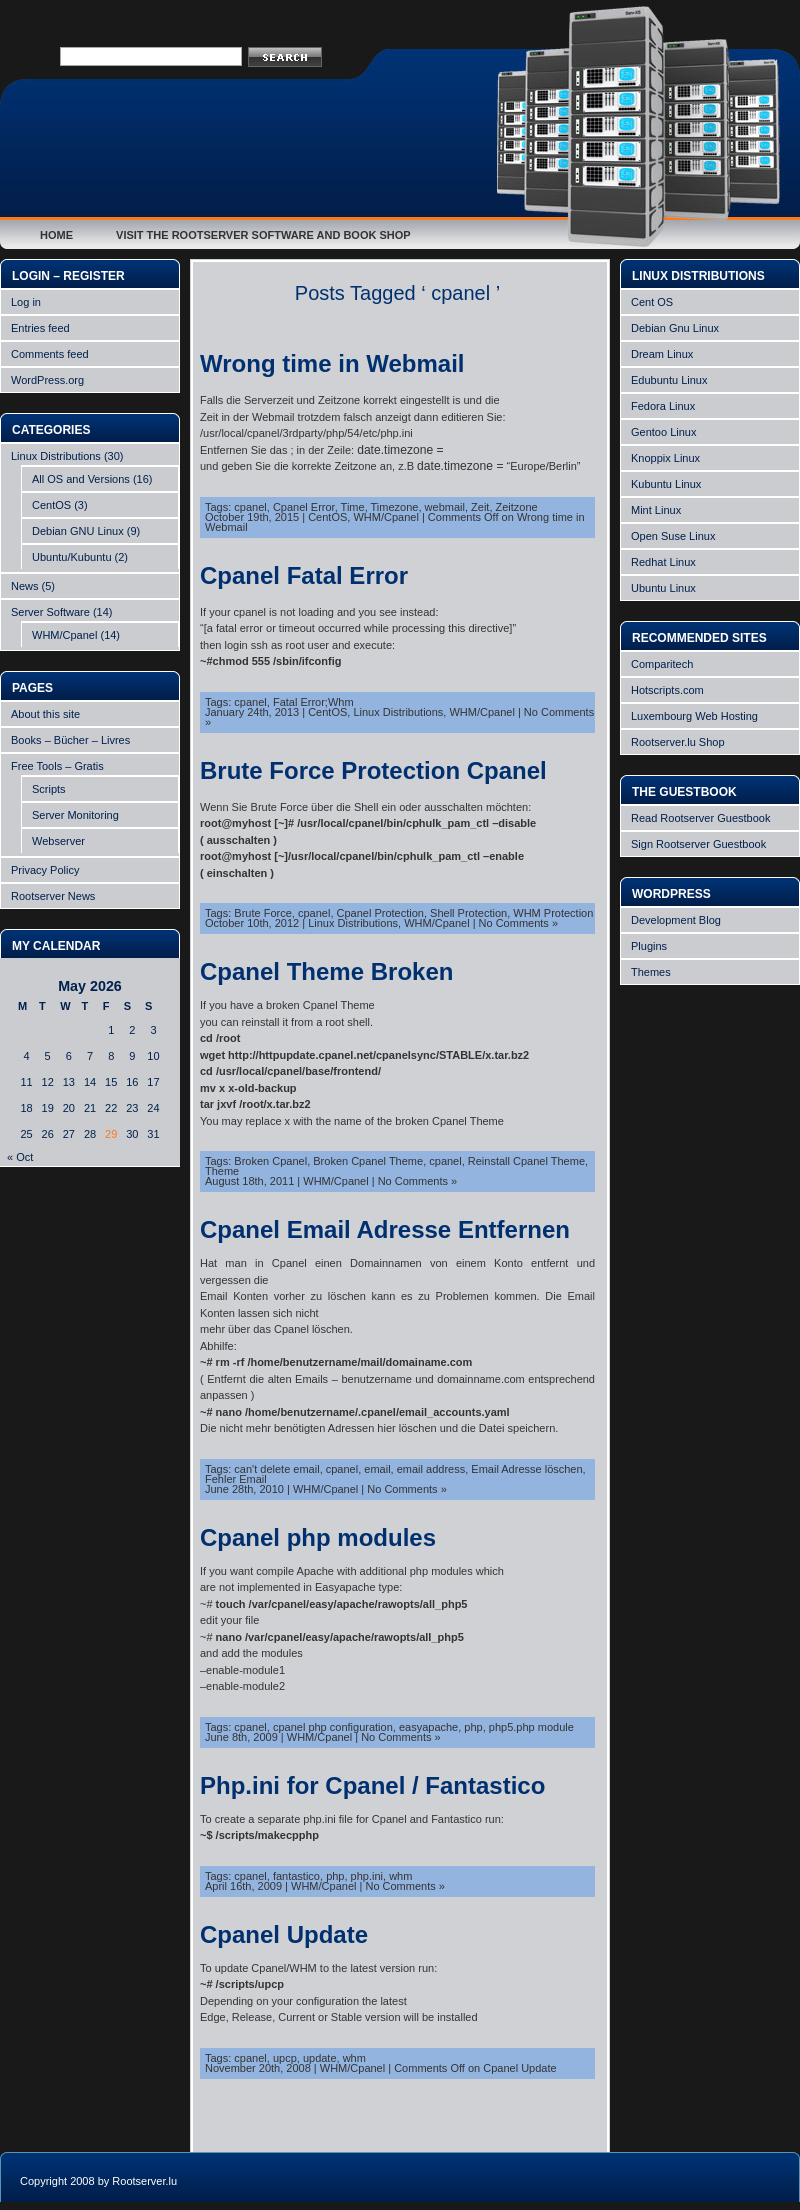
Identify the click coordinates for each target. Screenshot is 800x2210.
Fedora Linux (663, 406)
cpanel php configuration (333, 1727)
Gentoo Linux (663, 432)
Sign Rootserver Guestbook (698, 844)
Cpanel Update (284, 1934)
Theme (222, 1171)
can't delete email (276, 1469)
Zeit (480, 507)
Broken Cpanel (270, 1161)
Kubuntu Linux (666, 484)
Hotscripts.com (667, 690)
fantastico (296, 1876)
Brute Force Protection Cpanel (373, 770)
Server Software (50, 612)
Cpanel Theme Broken (326, 971)
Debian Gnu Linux (675, 328)
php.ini (367, 1876)
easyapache (428, 1727)
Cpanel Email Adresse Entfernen (385, 1229)
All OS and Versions (81, 479)
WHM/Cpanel (64, 635)
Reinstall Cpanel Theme (526, 1161)
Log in (26, 302)
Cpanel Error (304, 507)
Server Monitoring (75, 815)
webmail (445, 507)
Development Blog (676, 920)
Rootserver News (53, 896)
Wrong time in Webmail (332, 363)
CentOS (51, 505)
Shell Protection (468, 913)
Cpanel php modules (318, 1537)
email (377, 1469)
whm (400, 1876)
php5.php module (531, 1727)
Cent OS (652, 302)
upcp (285, 2058)
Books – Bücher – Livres (70, 740)
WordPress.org (47, 380)
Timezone (395, 507)
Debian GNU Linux (78, 531)
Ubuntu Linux (663, 588)
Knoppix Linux (665, 458)
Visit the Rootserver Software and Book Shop (263, 235)
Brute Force (262, 913)
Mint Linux (656, 510)
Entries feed (40, 328)
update (320, 2058)
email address (431, 1469)
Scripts (49, 789)
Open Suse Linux (673, 536)
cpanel (250, 507)
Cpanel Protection (380, 913)
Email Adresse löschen (526, 1469)
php (473, 1727)
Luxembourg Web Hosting (694, 716)
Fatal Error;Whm (313, 702)
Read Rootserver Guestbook (700, 818)
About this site (45, 714)
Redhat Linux (663, 562)
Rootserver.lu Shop (678, 742)
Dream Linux (662, 354)
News (25, 586)
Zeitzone (517, 507)
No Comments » (518, 923)
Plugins (649, 946)
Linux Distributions (56, 456)
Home (56, 235)
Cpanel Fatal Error (304, 575)
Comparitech (662, 664)
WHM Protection (553, 913)
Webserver (58, 841)
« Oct (20, 1157)
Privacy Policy (45, 870)
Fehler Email (236, 1479)
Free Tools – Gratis (57, 766)
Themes (651, 972)
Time (353, 507)
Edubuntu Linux (669, 380)
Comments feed (50, 354)
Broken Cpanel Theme (368, 1161)
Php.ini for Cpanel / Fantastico (372, 1785)
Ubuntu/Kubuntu (72, 557)
